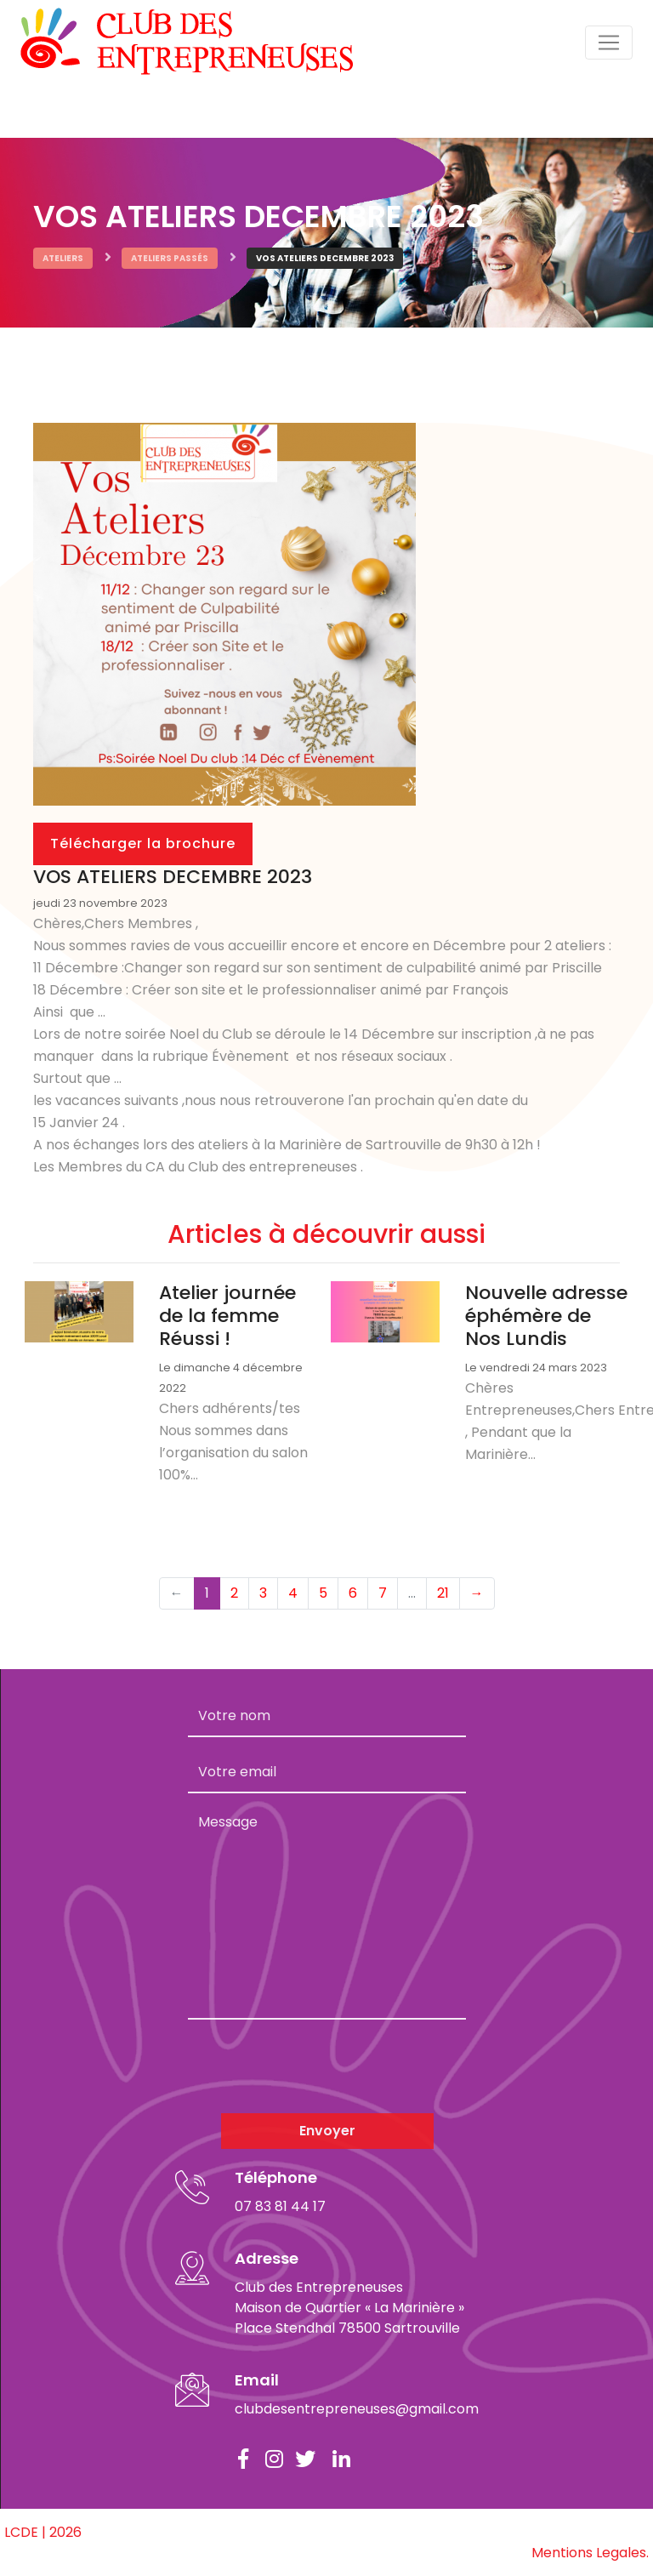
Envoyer (327, 2130)
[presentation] (317, 2066)
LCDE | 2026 (43, 2532)
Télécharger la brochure (143, 843)
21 (443, 1593)
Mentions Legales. (590, 2552)
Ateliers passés (169, 258)
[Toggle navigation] (609, 43)
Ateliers (63, 258)
